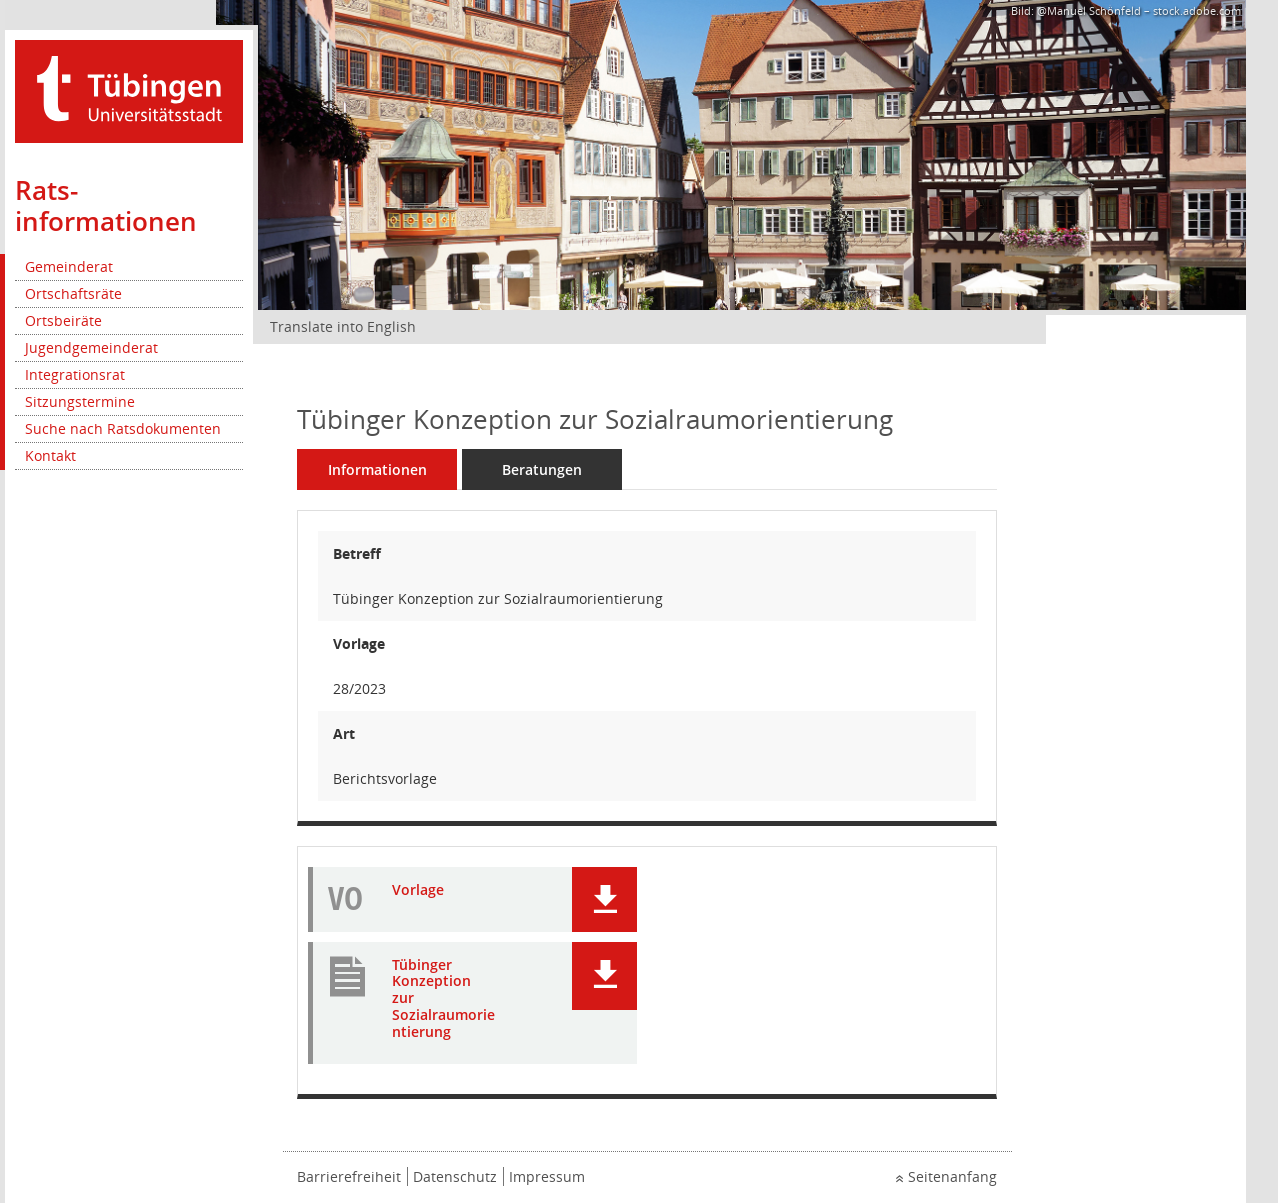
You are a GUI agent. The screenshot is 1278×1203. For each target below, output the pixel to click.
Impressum (547, 1176)
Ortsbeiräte (63, 320)
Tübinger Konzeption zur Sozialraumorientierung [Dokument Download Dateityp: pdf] (443, 999)
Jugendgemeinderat (91, 347)
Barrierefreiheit (349, 1176)
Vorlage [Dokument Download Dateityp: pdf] (418, 890)
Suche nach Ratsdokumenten (123, 428)
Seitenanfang (952, 1176)
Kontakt (50, 455)
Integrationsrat (75, 374)
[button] (604, 899)
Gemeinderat (69, 266)
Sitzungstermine (80, 401)
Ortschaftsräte (73, 293)
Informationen (377, 469)
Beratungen (542, 469)
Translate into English (343, 326)
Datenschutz (455, 1176)
